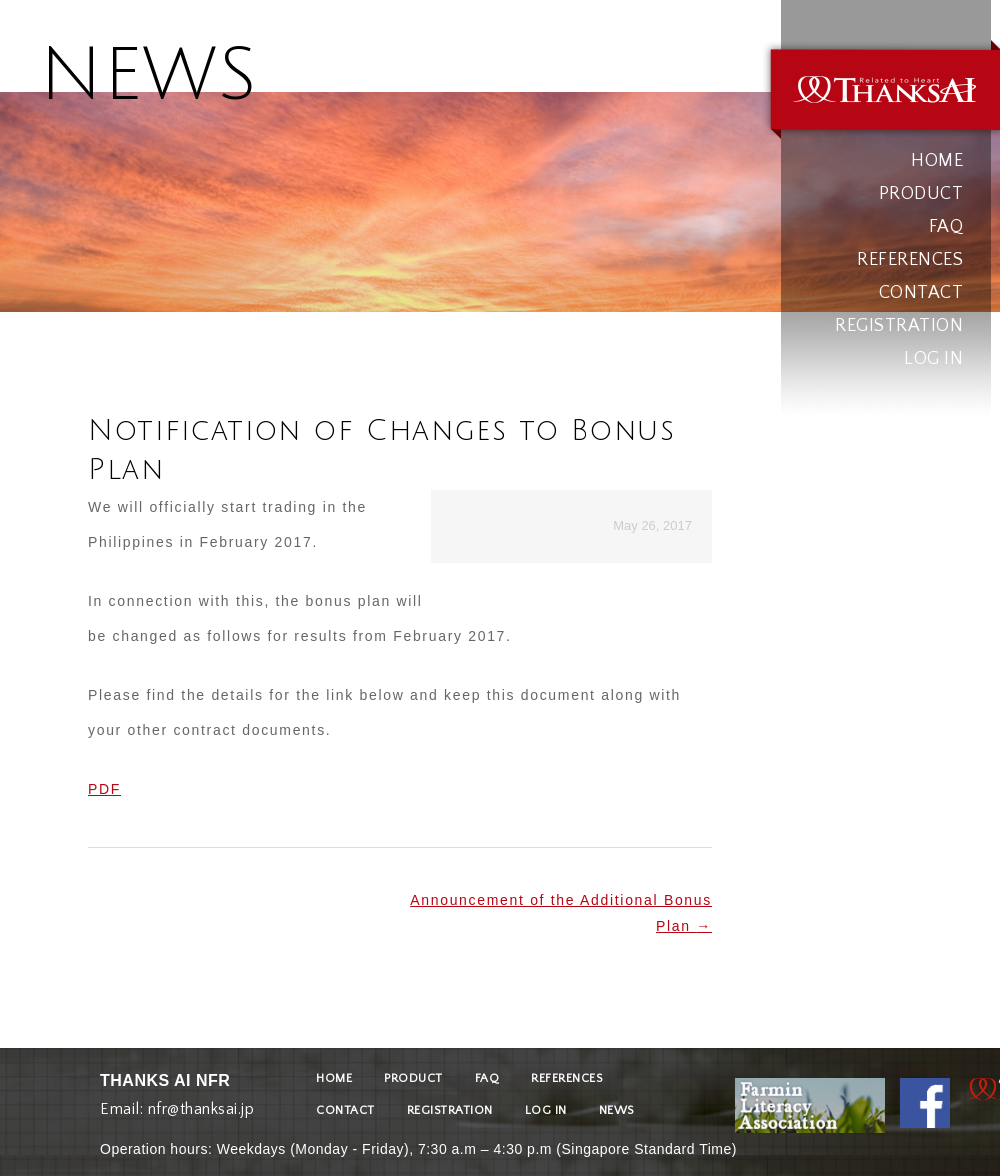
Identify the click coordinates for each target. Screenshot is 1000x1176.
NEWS (616, 1110)
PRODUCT (921, 194)
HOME (937, 161)
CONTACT (921, 293)
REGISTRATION (899, 326)
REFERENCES (910, 260)
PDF (104, 789)
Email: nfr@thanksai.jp (177, 1104)
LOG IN (933, 359)
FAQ (946, 227)
